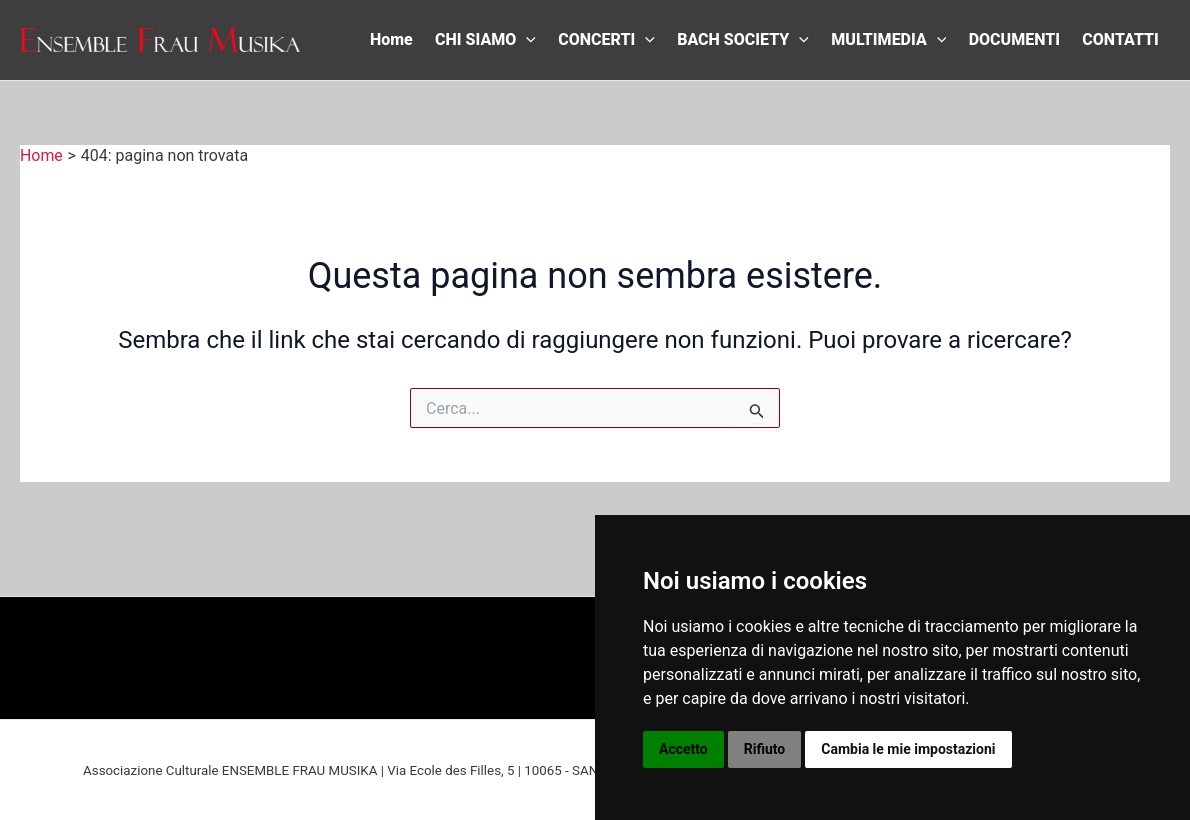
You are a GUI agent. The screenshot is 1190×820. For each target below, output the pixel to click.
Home (391, 39)
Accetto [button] (683, 749)
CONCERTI (606, 40)
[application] (526, 40)
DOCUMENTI (1014, 39)
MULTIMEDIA (888, 40)
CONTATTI (1120, 39)
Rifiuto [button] (765, 749)
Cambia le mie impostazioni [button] (908, 749)
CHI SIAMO (485, 40)
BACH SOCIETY (743, 40)
